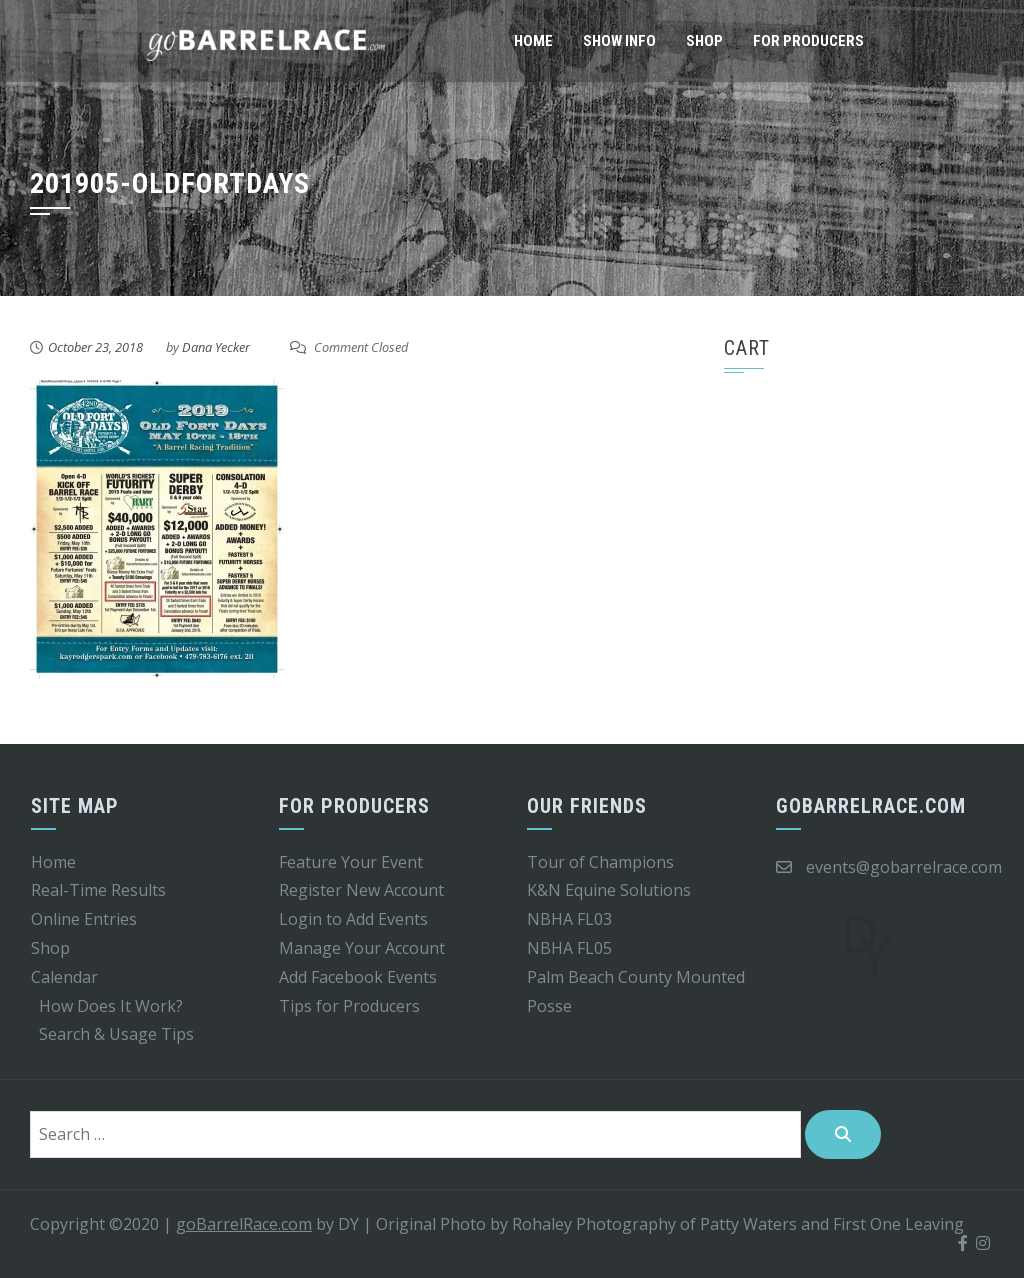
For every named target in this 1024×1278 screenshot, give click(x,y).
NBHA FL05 (569, 948)
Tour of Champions (600, 862)
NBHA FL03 (569, 919)
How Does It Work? (111, 1006)
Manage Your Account (362, 948)
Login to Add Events (353, 919)
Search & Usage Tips (116, 1034)
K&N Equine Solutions (609, 890)
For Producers (808, 41)
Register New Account (361, 890)
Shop (704, 41)
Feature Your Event (351, 862)
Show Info (619, 41)
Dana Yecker (216, 347)
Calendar (64, 977)
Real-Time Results (98, 890)
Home (533, 41)
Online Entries (84, 919)
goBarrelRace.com (244, 1224)
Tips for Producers (349, 1006)
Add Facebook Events (358, 977)
